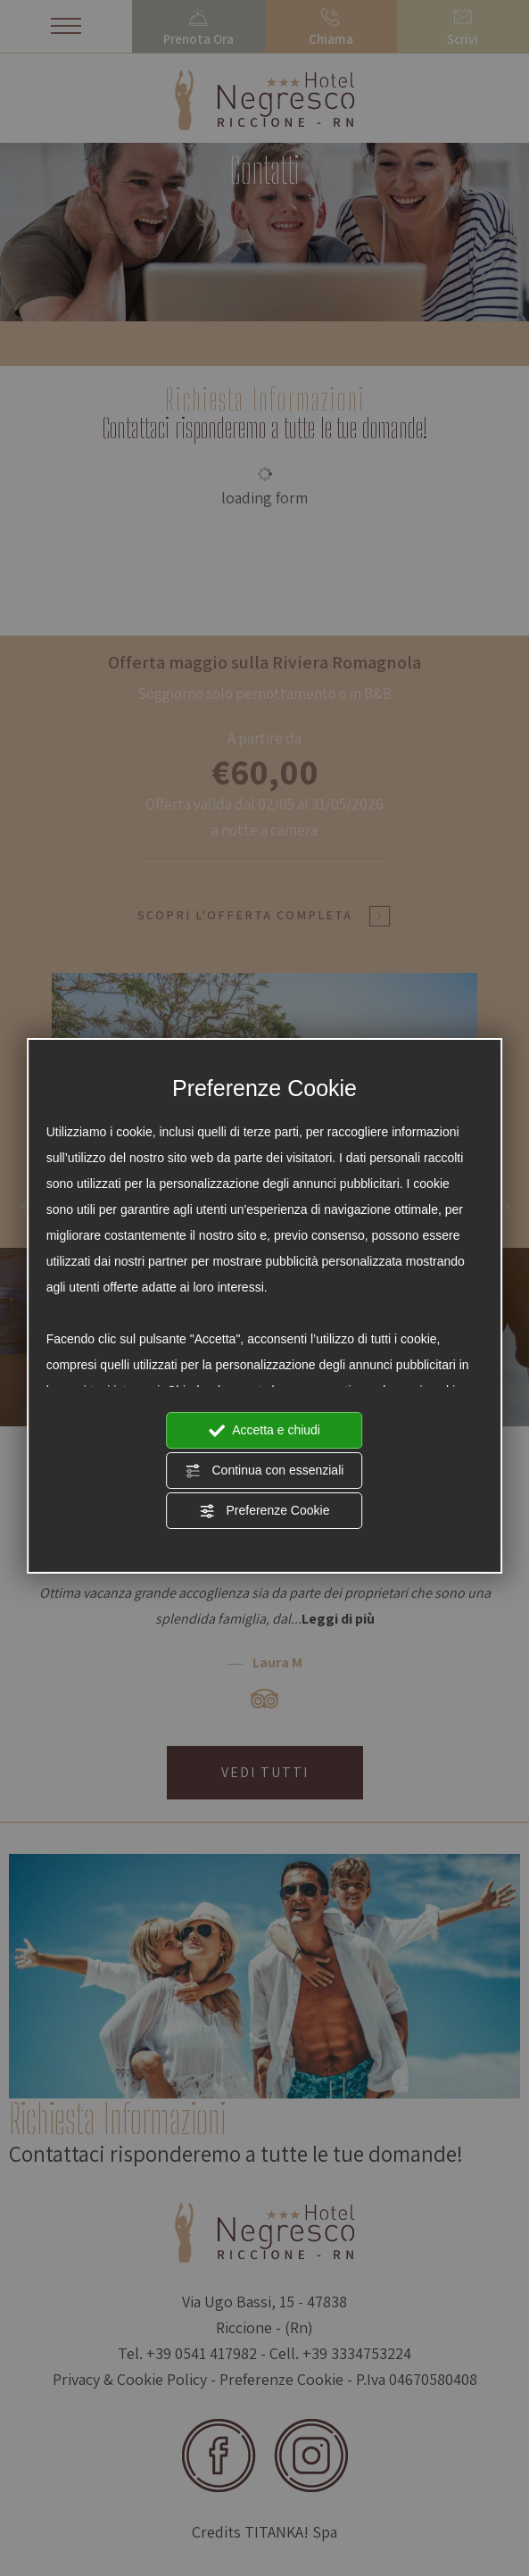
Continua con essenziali (265, 1471)
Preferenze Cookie (265, 1511)
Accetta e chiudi (264, 1431)
